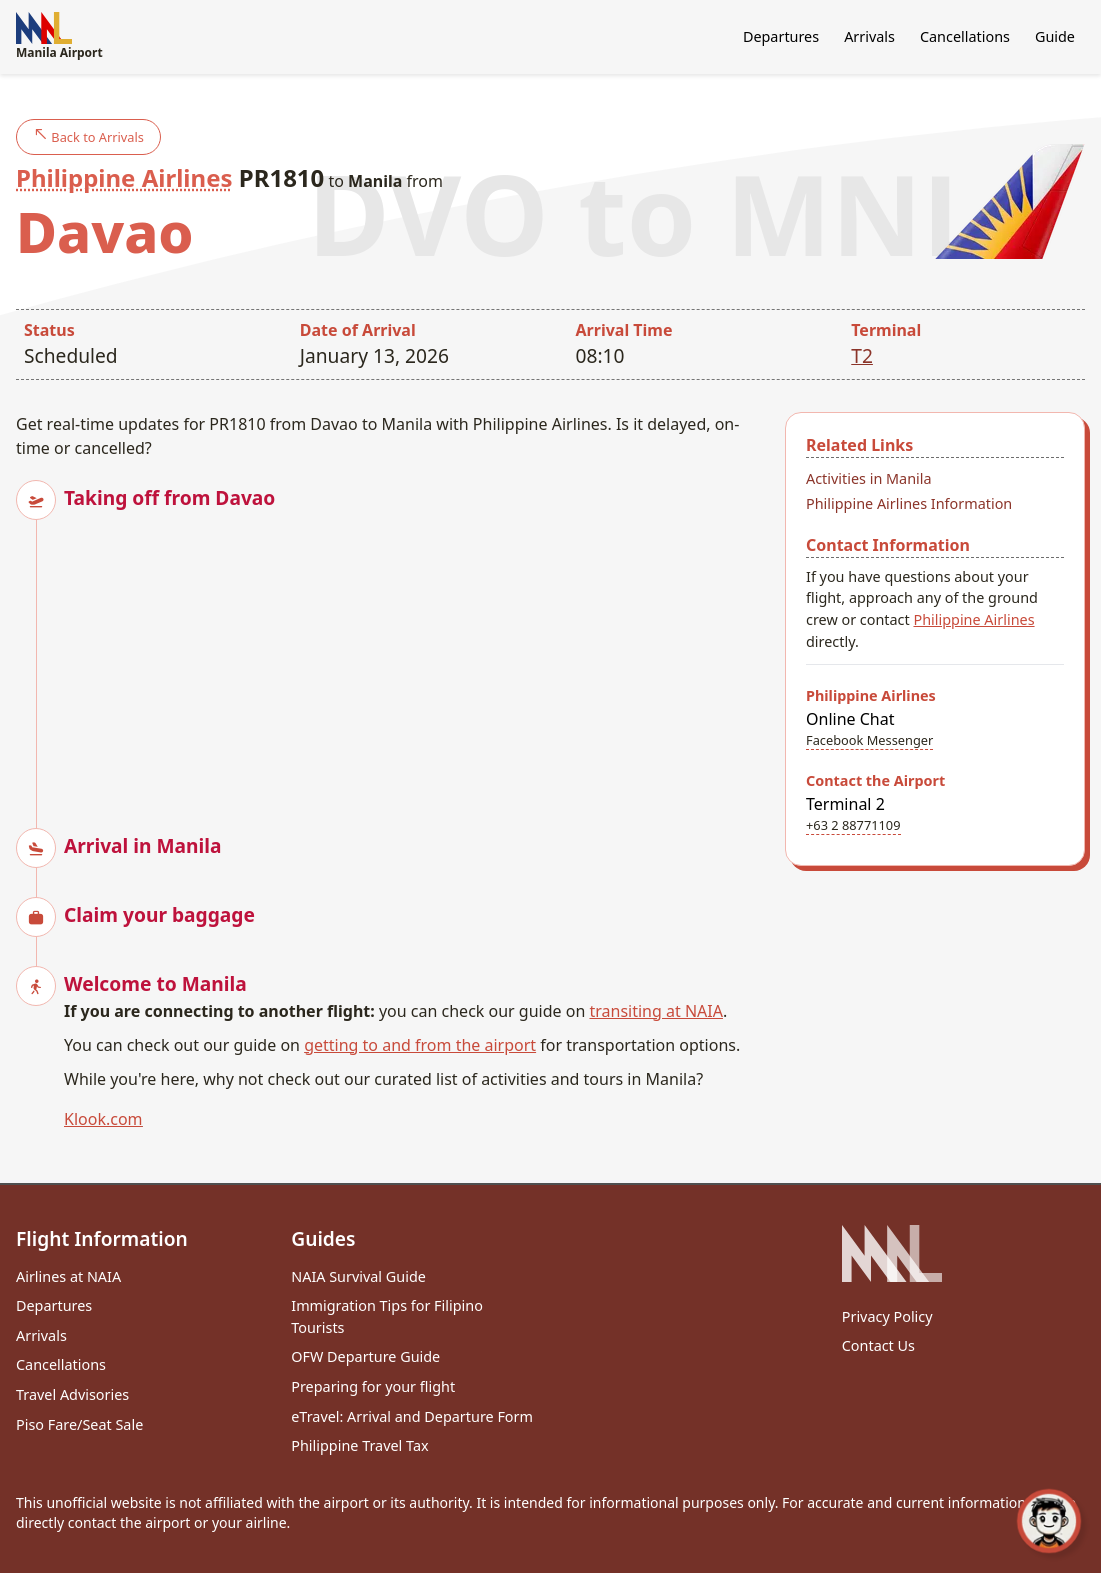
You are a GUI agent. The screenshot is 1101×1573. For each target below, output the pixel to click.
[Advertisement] (416, 652)
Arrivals (869, 36)
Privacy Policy (887, 1316)
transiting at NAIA (655, 1011)
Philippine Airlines (124, 177)
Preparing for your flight (373, 1386)
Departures (781, 36)
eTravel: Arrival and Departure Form (412, 1416)
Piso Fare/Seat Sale (79, 1424)
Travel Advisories (72, 1394)
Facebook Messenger (869, 740)
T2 (862, 355)
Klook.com (103, 1119)
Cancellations (965, 36)
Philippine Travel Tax (359, 1445)
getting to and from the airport (420, 1045)
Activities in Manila (869, 478)
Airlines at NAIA (68, 1276)
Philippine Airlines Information (909, 503)
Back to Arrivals (88, 136)
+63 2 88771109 (853, 825)
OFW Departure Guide (365, 1356)
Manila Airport (59, 36)
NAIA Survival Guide (358, 1276)
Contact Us (878, 1345)
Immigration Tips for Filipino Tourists (387, 1316)
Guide (1055, 36)
